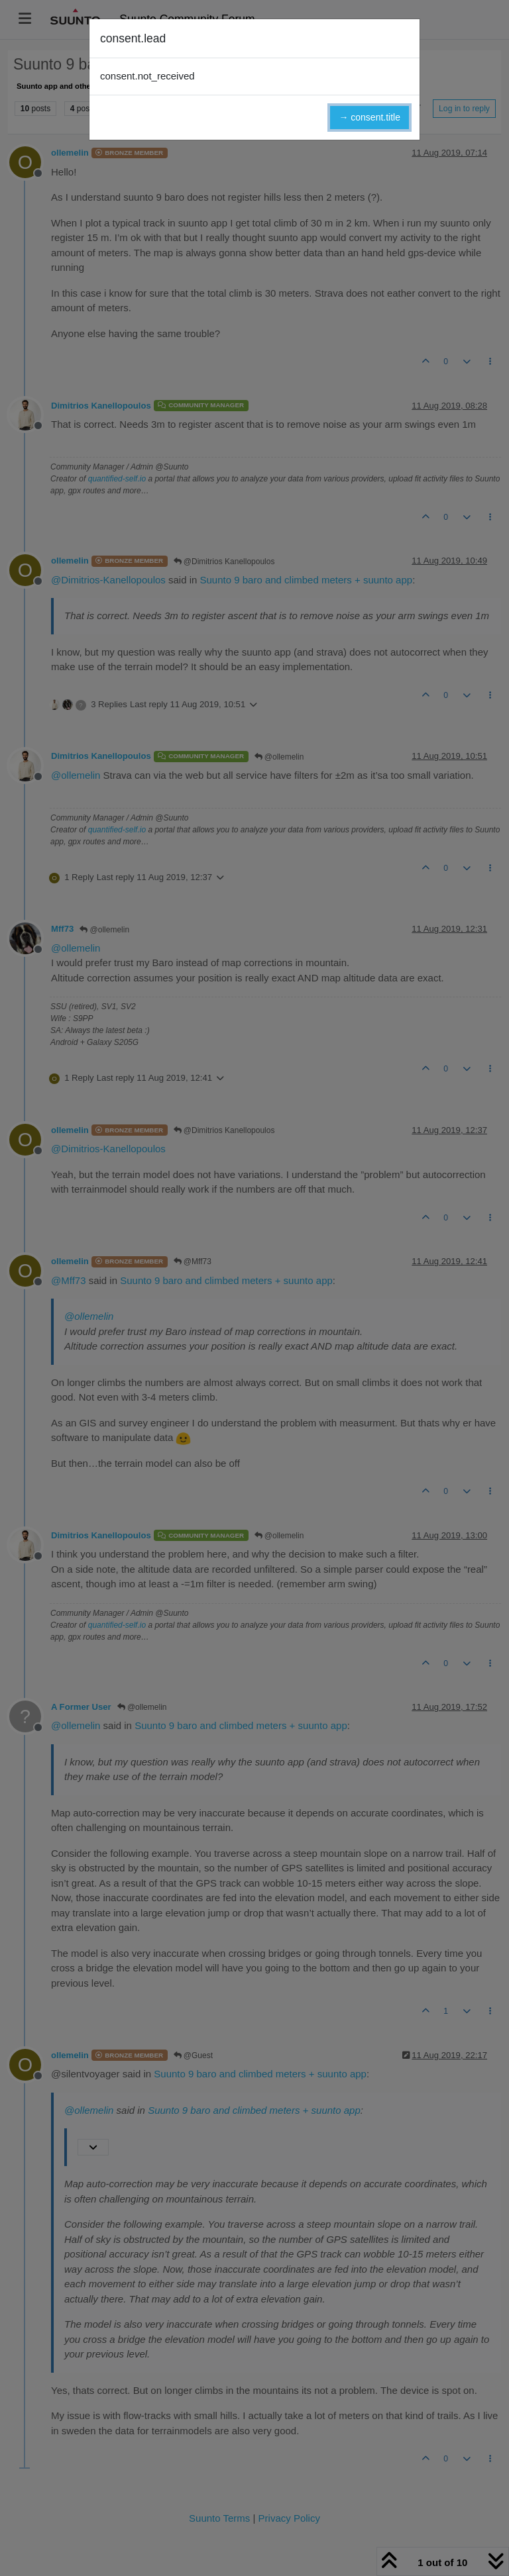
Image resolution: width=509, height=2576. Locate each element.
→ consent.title (369, 117)
